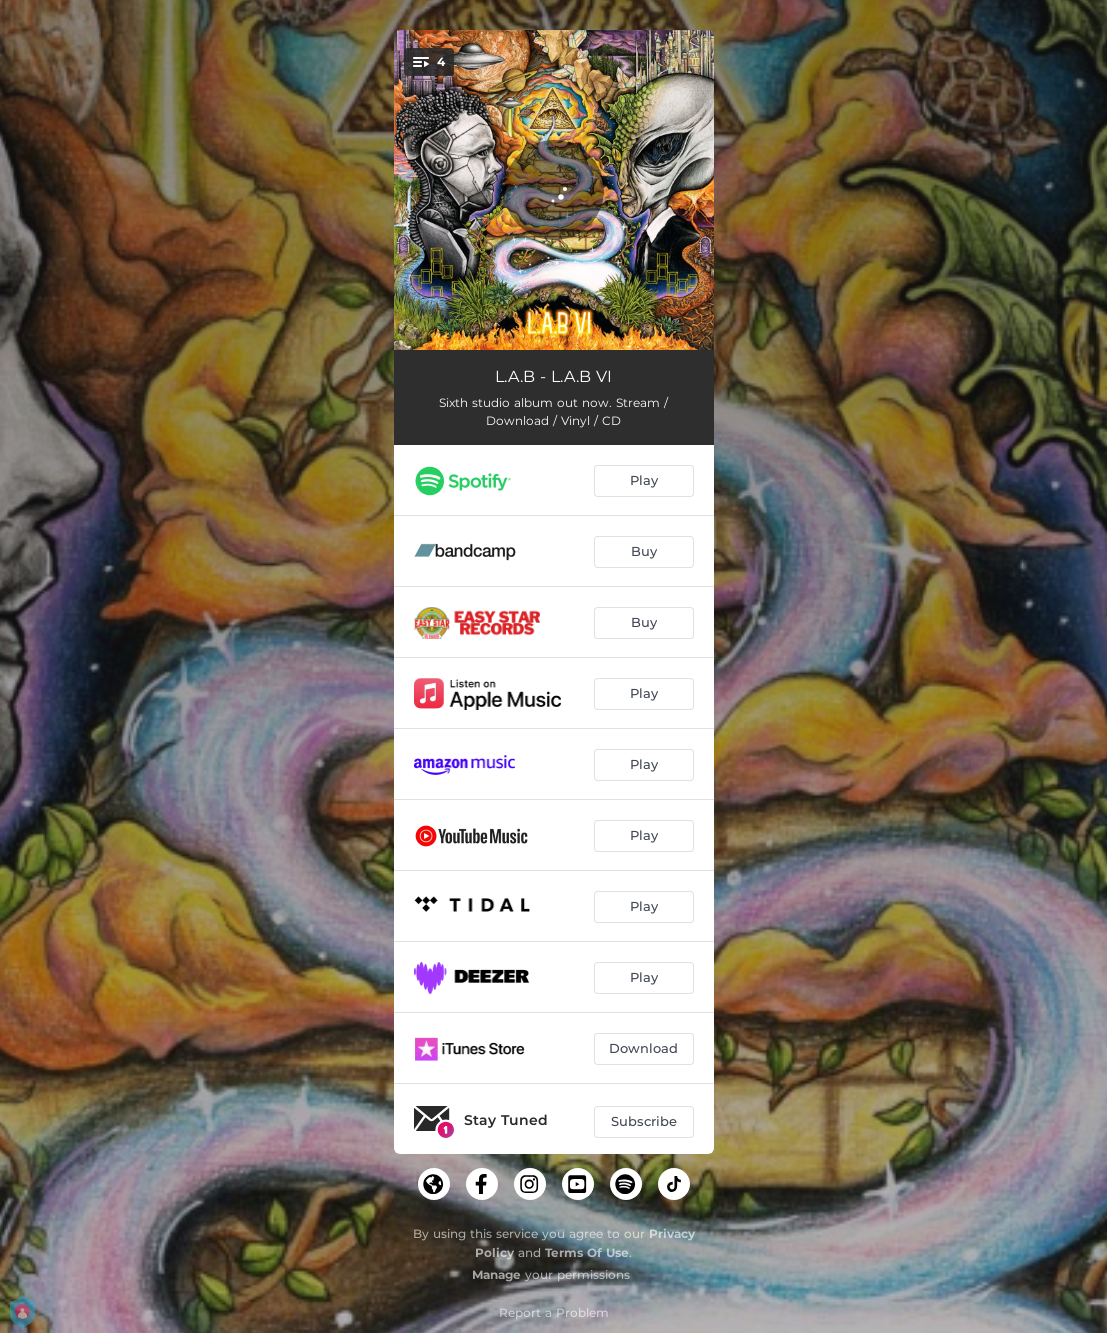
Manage (496, 1274)
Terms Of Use (587, 1252)
